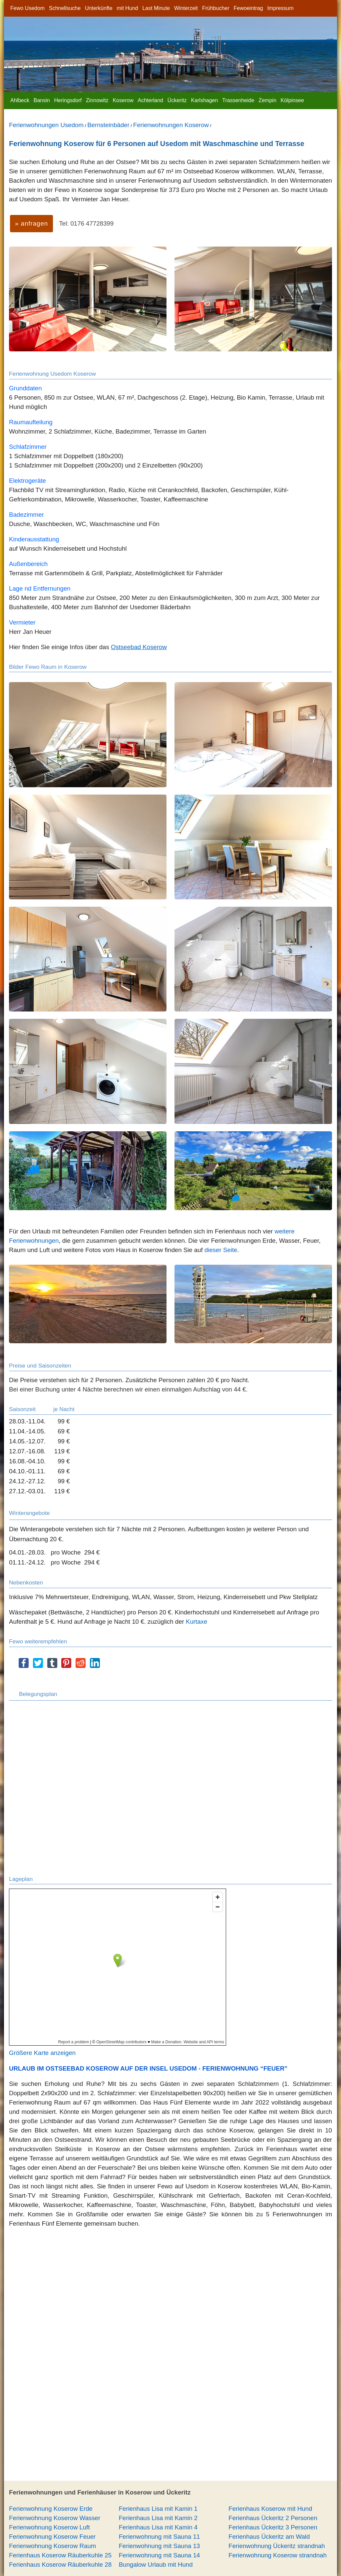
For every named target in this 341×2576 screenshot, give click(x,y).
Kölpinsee (292, 100)
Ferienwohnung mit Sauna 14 (159, 2555)
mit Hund (127, 8)
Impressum (280, 8)
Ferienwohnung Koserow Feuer (52, 2536)
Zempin (267, 100)
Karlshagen (204, 100)
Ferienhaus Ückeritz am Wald (269, 2536)
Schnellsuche (65, 8)
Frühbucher (215, 8)
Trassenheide (238, 100)
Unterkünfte (99, 8)
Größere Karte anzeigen (42, 2052)
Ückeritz (177, 100)
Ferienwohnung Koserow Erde (51, 2508)
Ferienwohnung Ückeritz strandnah (276, 2545)
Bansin (42, 100)
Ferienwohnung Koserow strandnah (277, 2555)
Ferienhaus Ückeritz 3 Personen (272, 2527)
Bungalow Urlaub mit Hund (156, 2564)
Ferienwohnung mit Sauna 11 (159, 2536)
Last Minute (156, 8)
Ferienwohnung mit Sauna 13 (159, 2545)
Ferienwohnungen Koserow (171, 124)
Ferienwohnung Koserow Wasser (54, 2517)
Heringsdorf (68, 100)
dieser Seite (220, 1249)
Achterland (151, 100)
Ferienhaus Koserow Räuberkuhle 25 (60, 2555)
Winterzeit (186, 8)
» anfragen (31, 223)
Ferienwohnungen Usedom (46, 124)
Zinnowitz (97, 100)
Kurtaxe (196, 1621)
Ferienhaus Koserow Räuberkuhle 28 (60, 2564)
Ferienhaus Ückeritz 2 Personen (272, 2517)
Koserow (123, 100)
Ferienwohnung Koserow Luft (49, 2527)
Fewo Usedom (27, 8)
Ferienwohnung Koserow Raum (52, 2545)
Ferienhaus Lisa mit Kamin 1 (158, 2508)
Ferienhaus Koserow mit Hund (270, 2508)
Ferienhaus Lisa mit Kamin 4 (158, 2527)
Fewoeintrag (248, 8)
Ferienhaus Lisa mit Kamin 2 (158, 2517)
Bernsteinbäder (108, 124)
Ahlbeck (19, 100)
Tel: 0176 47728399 (86, 223)
